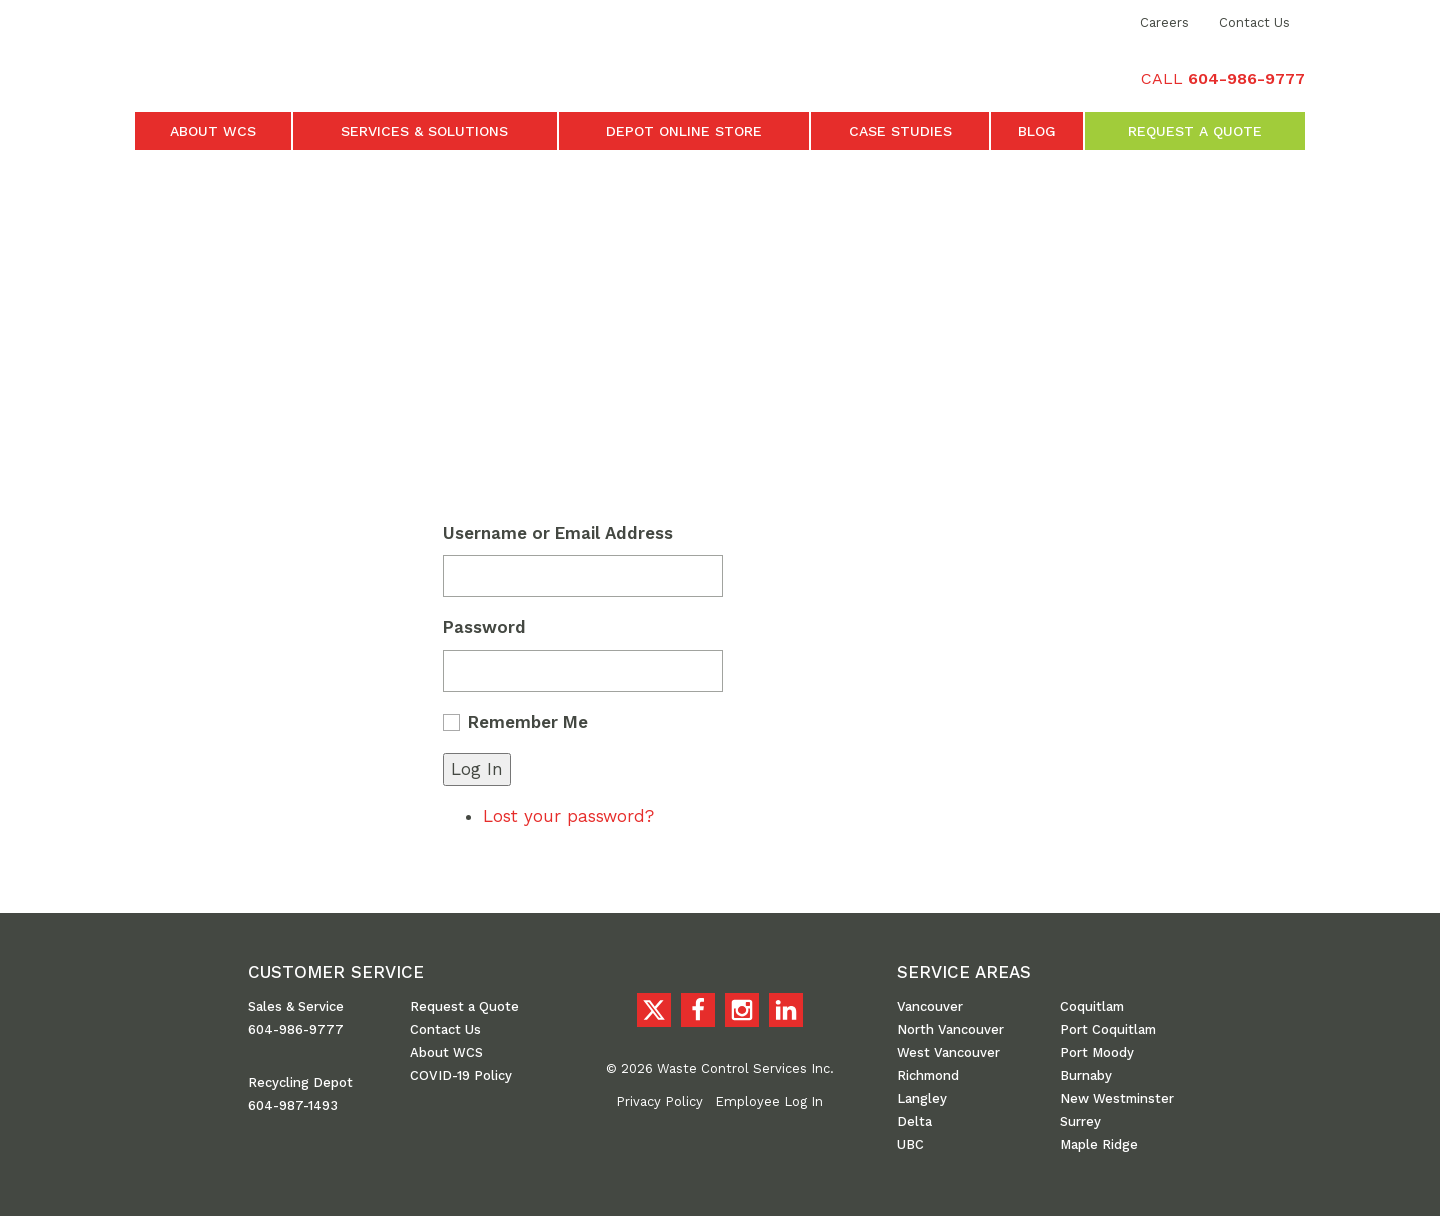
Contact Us (1254, 22)
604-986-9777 (296, 1029)
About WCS (213, 131)
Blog (1037, 131)
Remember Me (528, 722)
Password (484, 627)
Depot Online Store (684, 131)
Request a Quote (1195, 131)
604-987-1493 (293, 1105)
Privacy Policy (659, 1101)
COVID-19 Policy (461, 1075)
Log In (477, 769)
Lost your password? (568, 816)
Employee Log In (769, 1101)
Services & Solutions (424, 131)
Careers (1164, 22)
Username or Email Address (558, 533)
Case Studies (900, 131)
